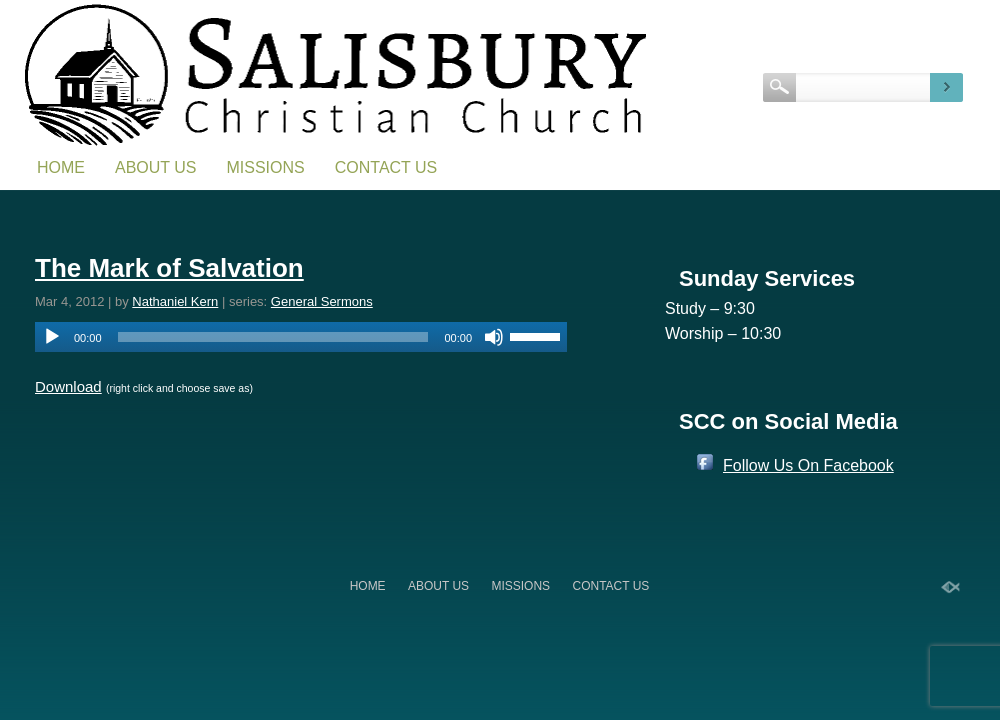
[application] (301, 337)
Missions (266, 167)
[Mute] (494, 337)
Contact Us (386, 167)
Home (61, 167)
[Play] (52, 337)
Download (68, 386)
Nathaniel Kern (175, 301)
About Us (156, 167)
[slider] (273, 337)
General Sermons (322, 301)
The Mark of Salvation (169, 268)
